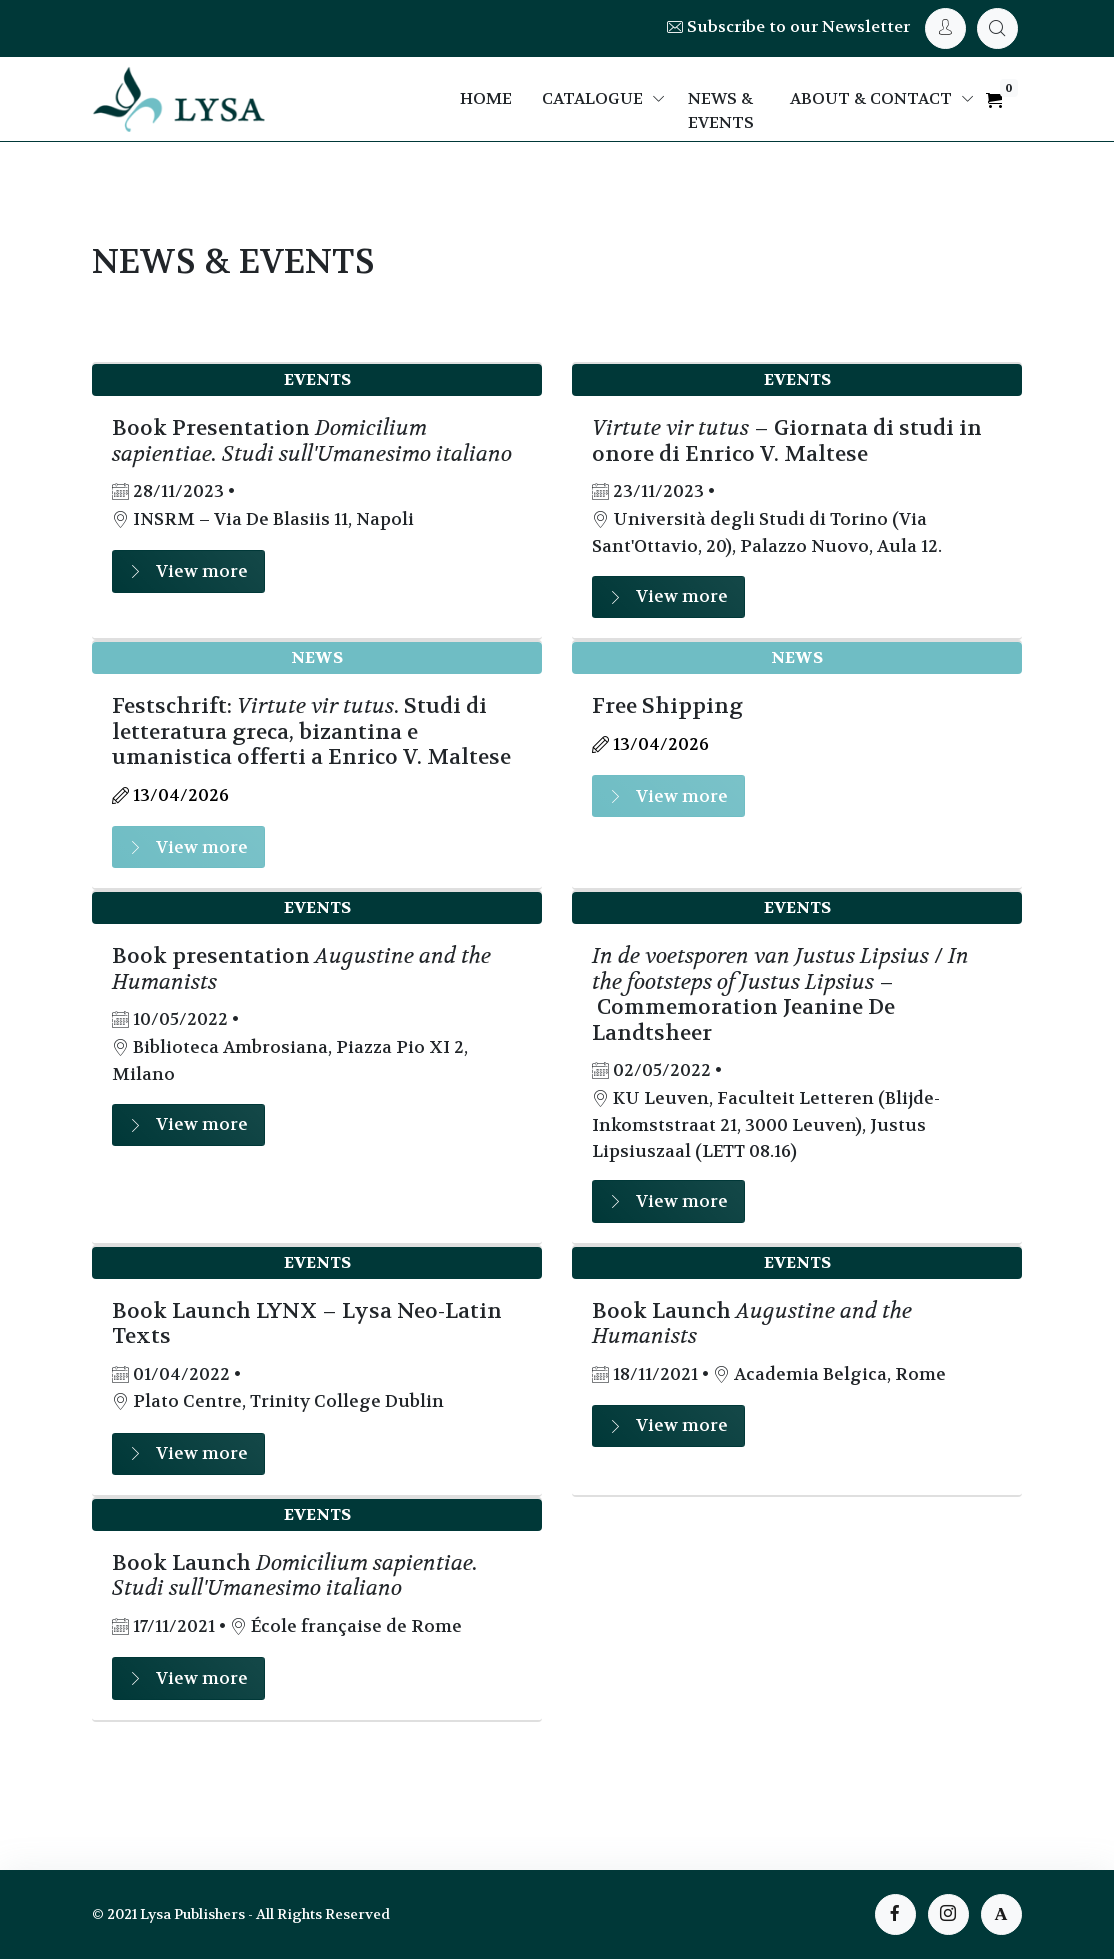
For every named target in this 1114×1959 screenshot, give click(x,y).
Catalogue (592, 98)
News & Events (721, 110)
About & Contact (871, 98)
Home (486, 98)
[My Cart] (997, 28)
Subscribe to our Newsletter (788, 26)
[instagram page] (948, 1914)
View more (188, 571)
